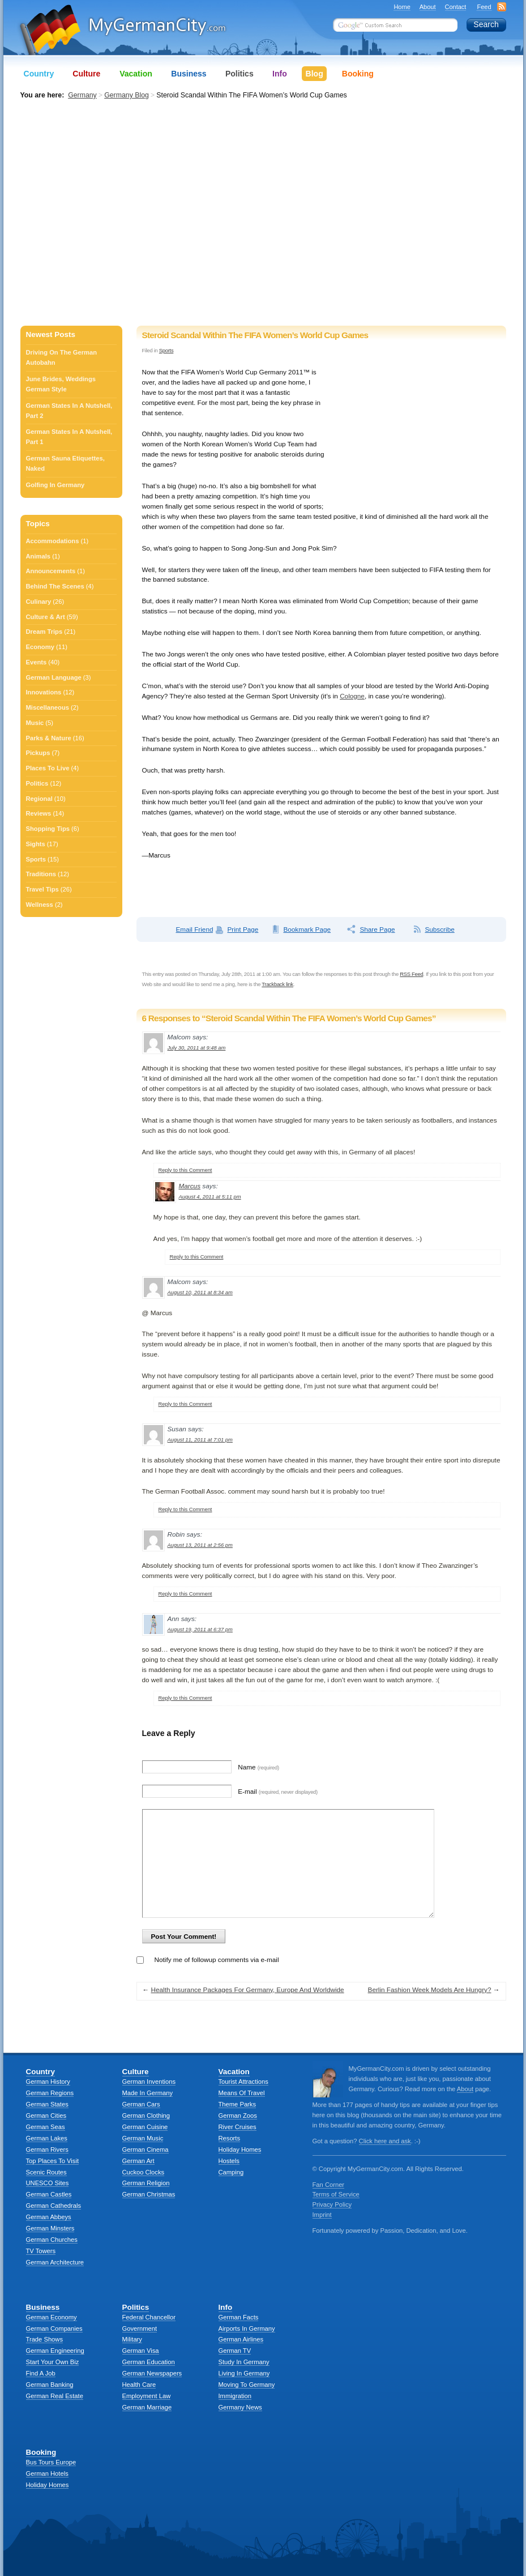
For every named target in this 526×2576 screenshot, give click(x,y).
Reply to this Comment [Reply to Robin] (185, 1593)
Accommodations (52, 541)
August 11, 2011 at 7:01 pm (200, 1439)
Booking (358, 73)
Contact (456, 6)
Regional (39, 798)
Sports (166, 350)
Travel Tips (42, 889)
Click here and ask (385, 2141)
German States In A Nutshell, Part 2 (69, 410)
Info (279, 73)
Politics (37, 783)
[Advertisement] (109, 214)
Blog (314, 73)
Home (402, 6)
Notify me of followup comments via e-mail (217, 1959)
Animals (38, 556)
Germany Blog (126, 95)
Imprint (322, 2214)
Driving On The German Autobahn (61, 357)
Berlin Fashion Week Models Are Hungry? (429, 1989)
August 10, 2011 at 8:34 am (200, 1292)
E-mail (278, 1791)
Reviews (39, 813)
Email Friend (194, 929)
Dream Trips (44, 631)
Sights (35, 844)
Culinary (39, 601)
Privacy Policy (332, 2204)
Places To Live (48, 768)
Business (189, 73)
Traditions (41, 874)
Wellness (39, 904)
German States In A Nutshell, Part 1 (69, 436)
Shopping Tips (48, 828)
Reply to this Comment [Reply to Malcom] (185, 1170)
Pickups (38, 752)
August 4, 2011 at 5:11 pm (210, 1196)
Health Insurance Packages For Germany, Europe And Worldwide (247, 1989)
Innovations (44, 692)
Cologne (352, 696)
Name (258, 1767)
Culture (86, 73)
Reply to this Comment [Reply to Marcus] (197, 1256)
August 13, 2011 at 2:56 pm (200, 1545)
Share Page (377, 929)
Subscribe (439, 929)
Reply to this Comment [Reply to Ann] (185, 1698)
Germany (82, 95)
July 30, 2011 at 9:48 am (197, 1047)
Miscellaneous (47, 707)
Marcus (190, 1185)
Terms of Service (336, 2194)
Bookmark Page (307, 929)
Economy (40, 646)
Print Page (242, 929)
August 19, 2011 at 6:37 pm (200, 1629)
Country (39, 73)
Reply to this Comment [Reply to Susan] (185, 1509)
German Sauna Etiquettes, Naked (65, 463)
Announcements (51, 571)
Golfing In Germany (55, 484)
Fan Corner (329, 2184)
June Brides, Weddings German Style (61, 384)
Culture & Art (45, 616)
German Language (54, 677)
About (428, 6)
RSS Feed (411, 974)
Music (35, 722)
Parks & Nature (48, 738)
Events (36, 662)
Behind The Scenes (55, 586)
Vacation (136, 73)
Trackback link (277, 984)
